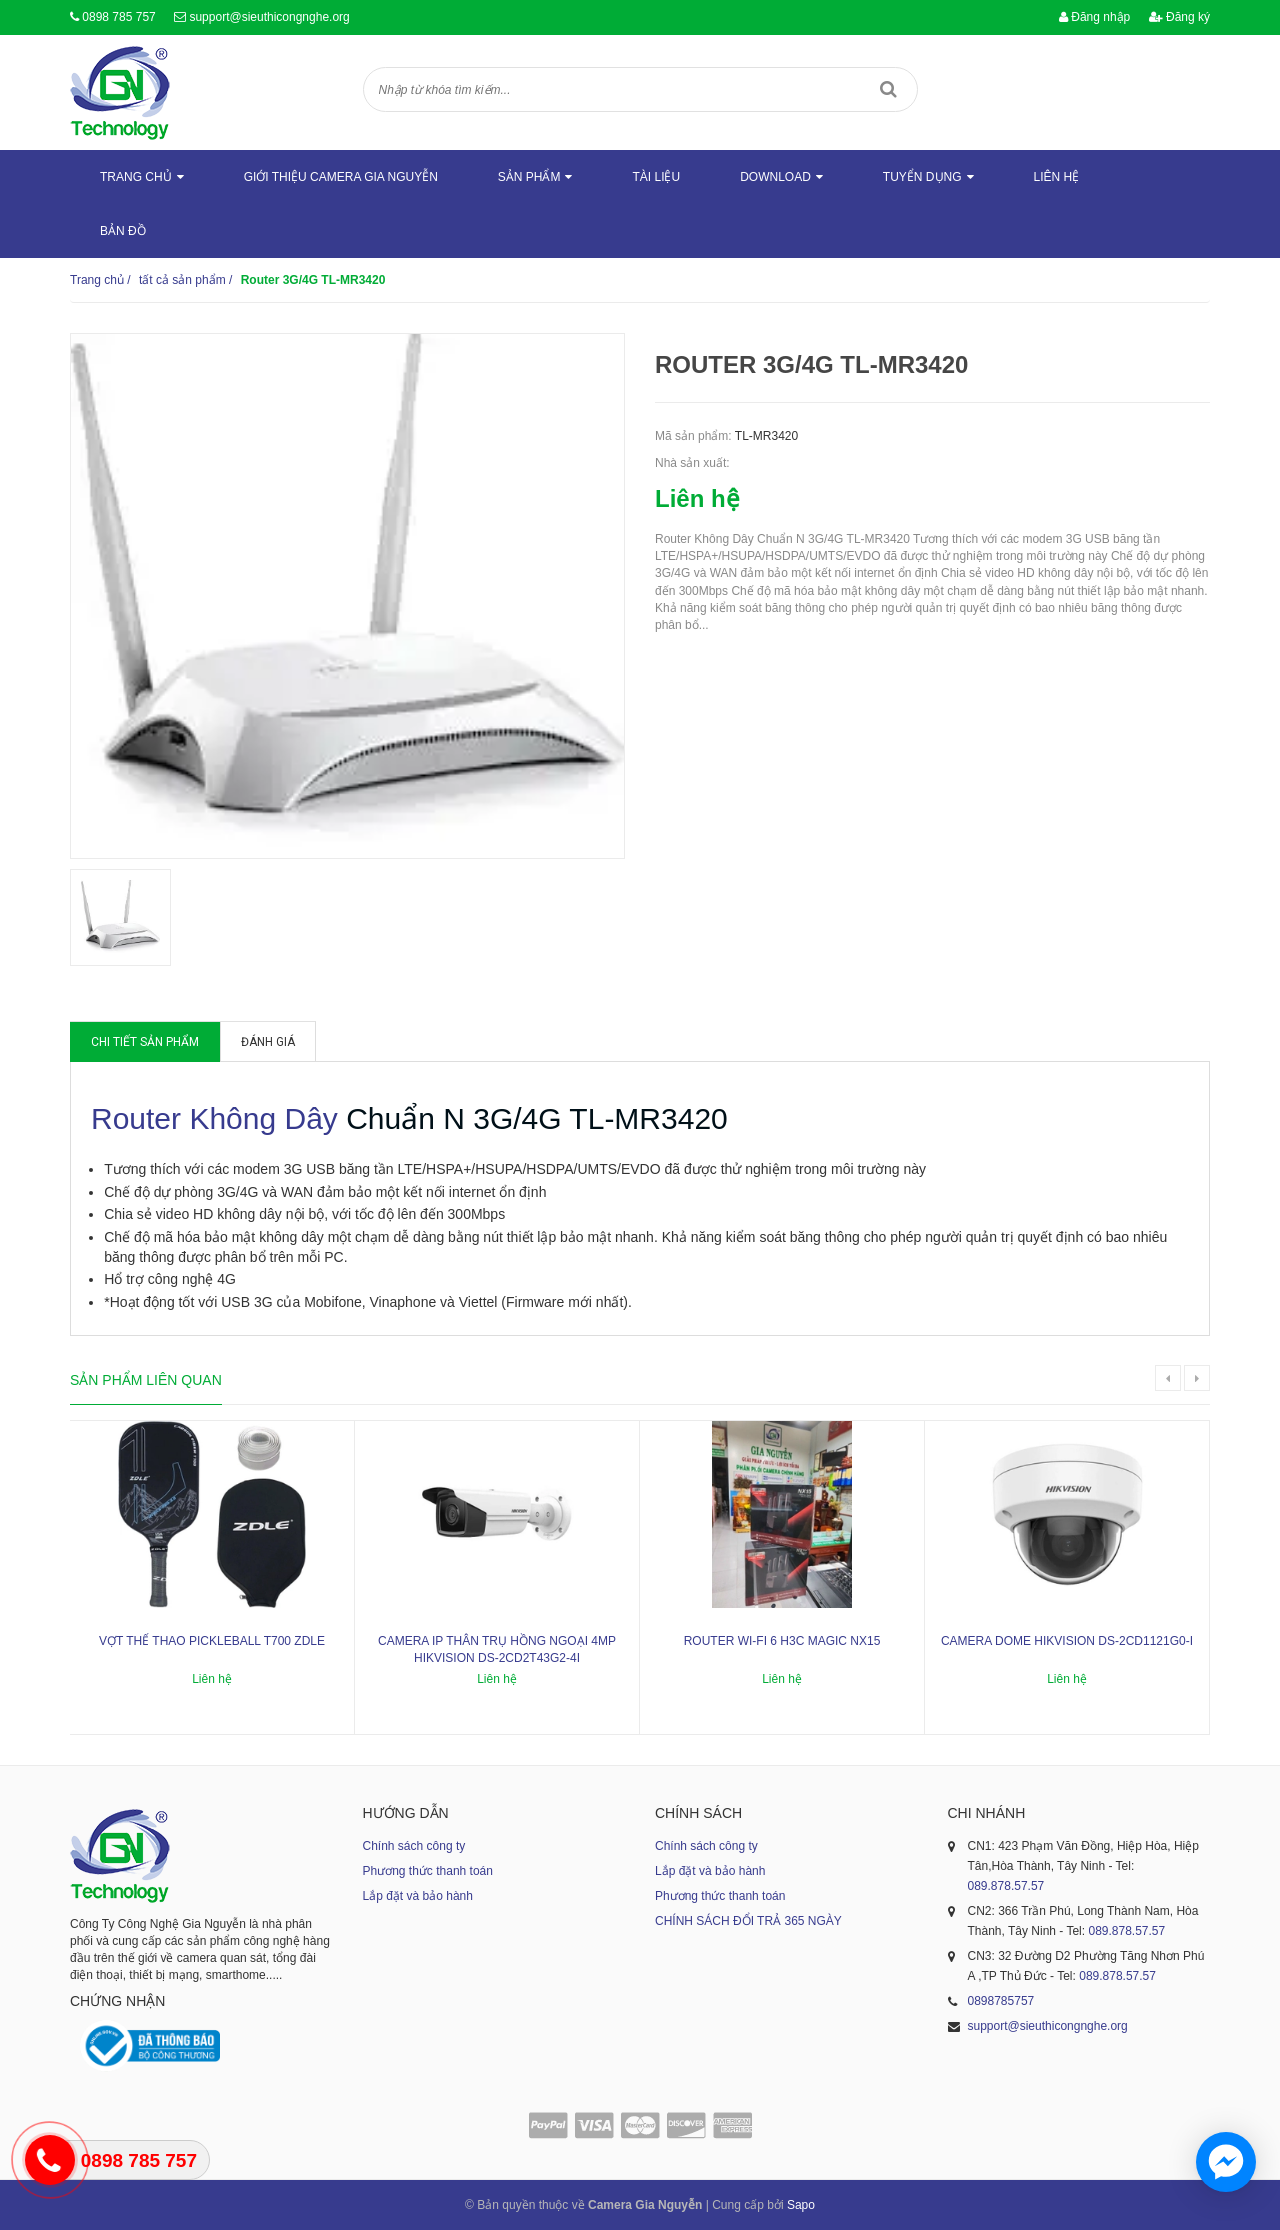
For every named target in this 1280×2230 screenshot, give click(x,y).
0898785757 (1001, 2001)
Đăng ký (1179, 17)
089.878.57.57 (1006, 1886)
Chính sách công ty (414, 1846)
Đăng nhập (1094, 17)
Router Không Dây (214, 1118)
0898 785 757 (118, 17)
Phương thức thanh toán (428, 1871)
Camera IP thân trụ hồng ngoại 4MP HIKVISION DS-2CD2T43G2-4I (497, 1649)
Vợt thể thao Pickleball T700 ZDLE (212, 1641)
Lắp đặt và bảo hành (418, 1896)
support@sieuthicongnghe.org (269, 17)
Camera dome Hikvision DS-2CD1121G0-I (1067, 1641)
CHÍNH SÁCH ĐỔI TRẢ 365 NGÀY (748, 1921)
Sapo (801, 2205)
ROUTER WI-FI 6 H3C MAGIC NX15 (782, 1641)
